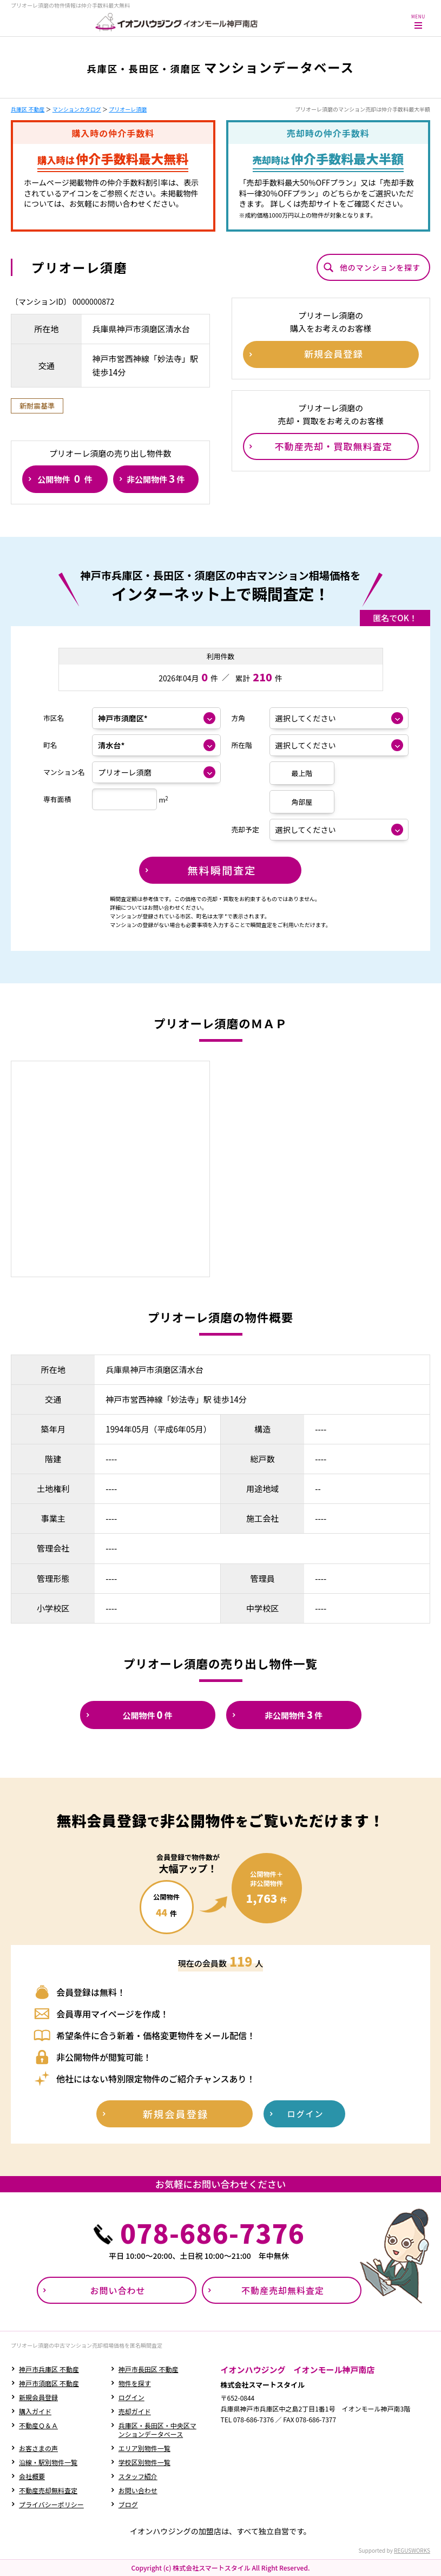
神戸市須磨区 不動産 (49, 2383)
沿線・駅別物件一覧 (48, 2462)
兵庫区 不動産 (27, 109)
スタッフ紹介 (138, 2476)
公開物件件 (64, 478)
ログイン (131, 2397)
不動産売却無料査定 (48, 2490)
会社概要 (32, 2476)
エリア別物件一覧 (144, 2448)
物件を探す (135, 2383)
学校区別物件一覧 (144, 2462)
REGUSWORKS (412, 2550)
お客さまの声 (38, 2448)
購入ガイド (35, 2411)
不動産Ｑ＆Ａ (38, 2425)
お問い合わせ (138, 2490)
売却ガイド (135, 2411)
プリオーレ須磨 (128, 109)
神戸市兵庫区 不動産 (49, 2369)
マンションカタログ (76, 109)
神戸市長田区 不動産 (149, 2369)
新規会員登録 (38, 2397)
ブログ (128, 2504)
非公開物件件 (156, 478)
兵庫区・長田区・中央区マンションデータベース (157, 2430)
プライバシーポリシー (51, 2504)
